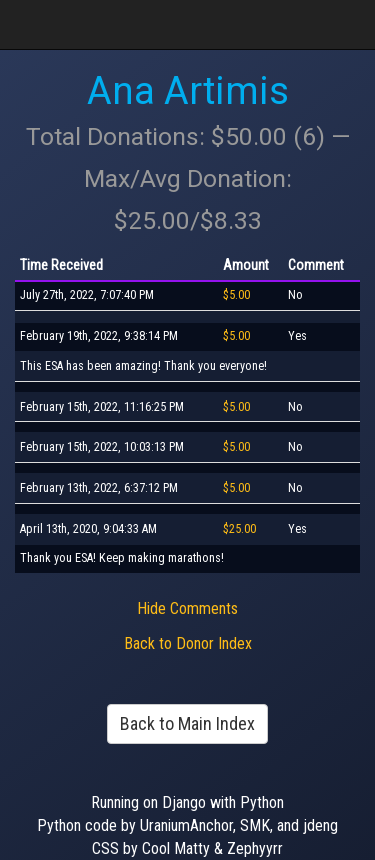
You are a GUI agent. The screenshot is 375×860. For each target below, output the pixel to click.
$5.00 (236, 295)
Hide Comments (187, 608)
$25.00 (239, 529)
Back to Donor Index (188, 643)
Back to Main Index (187, 723)
